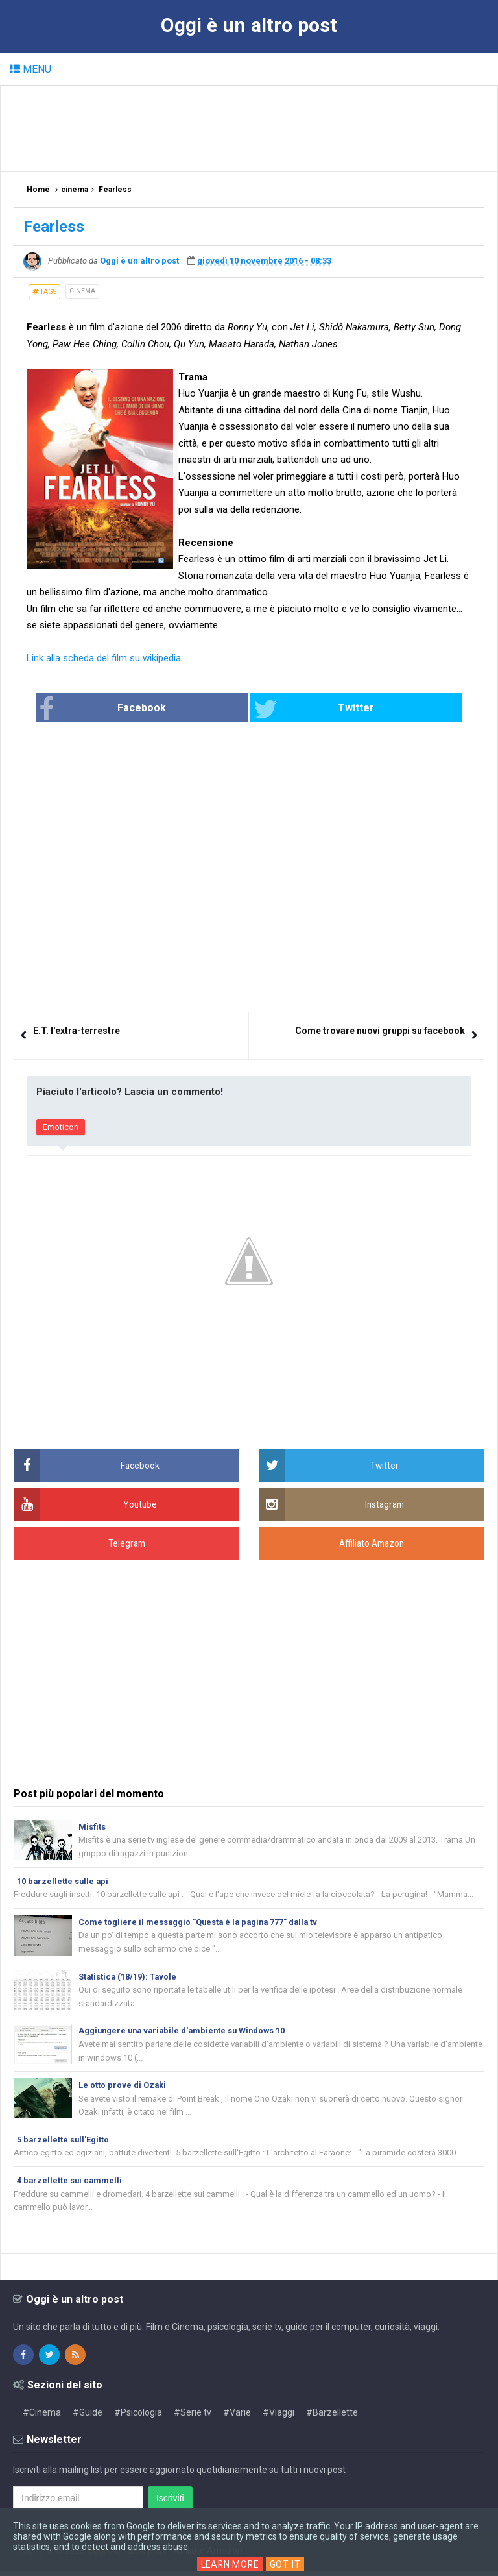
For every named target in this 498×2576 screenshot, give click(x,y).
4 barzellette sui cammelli (70, 2184)
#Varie (237, 2417)
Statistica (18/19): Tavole (128, 1978)
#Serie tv (192, 2417)
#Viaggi (278, 2417)
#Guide (87, 2417)
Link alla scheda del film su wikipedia (104, 658)
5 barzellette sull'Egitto (63, 2143)
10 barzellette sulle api (63, 1881)
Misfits (92, 1827)
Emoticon (60, 1127)
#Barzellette (332, 2417)
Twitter (298, 709)
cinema (82, 291)
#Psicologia (138, 2417)
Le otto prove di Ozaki (122, 2088)
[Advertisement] (250, 128)
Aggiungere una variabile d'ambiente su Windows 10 (185, 2033)
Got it (286, 2564)
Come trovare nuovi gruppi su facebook (380, 1030)
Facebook (152, 709)
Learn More (230, 2564)
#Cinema (42, 2417)
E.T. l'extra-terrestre (76, 1030)
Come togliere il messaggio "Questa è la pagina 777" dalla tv (200, 1923)
